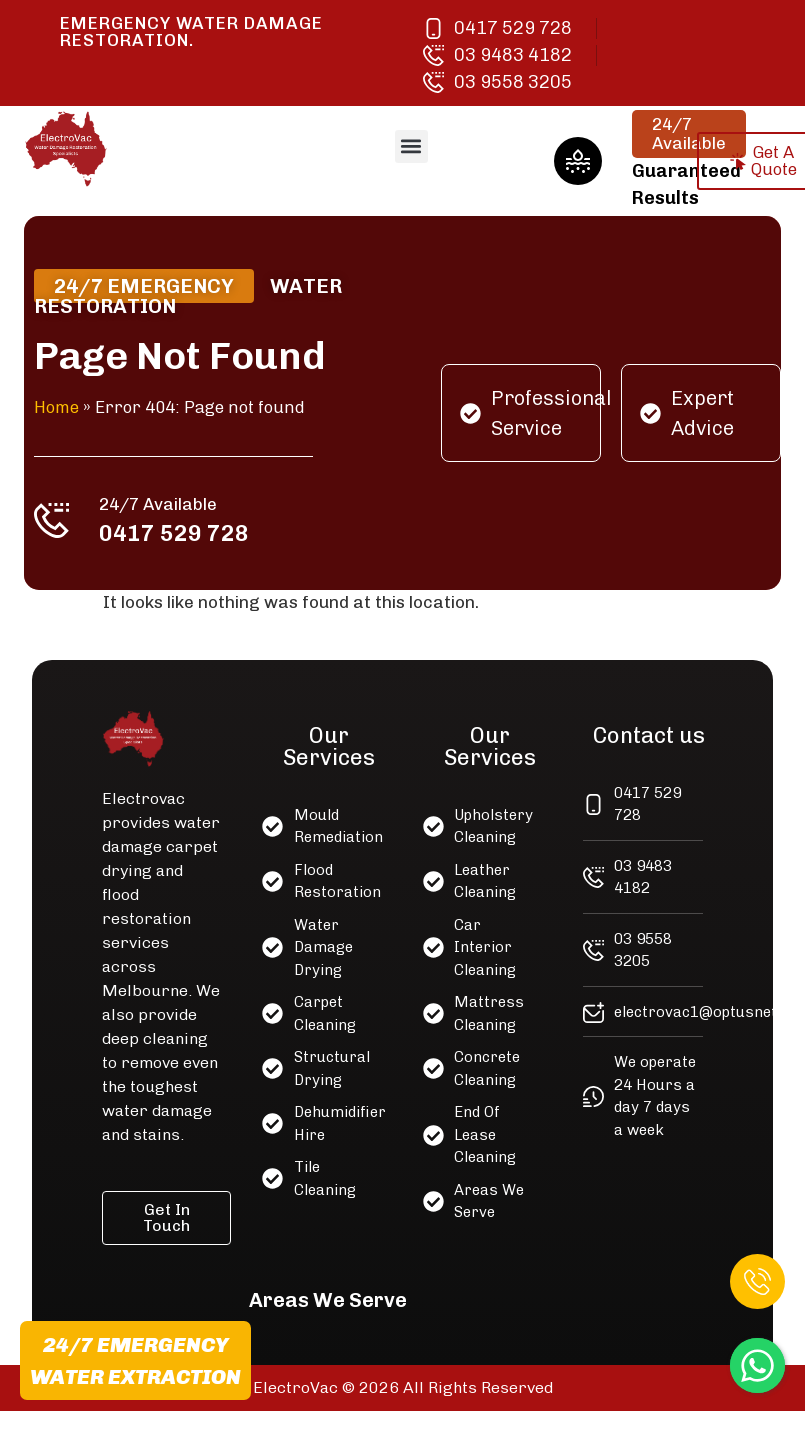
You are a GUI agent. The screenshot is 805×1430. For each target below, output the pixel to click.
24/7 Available (162, 502)
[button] (411, 146)
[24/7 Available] (57, 519)
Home (62, 407)
